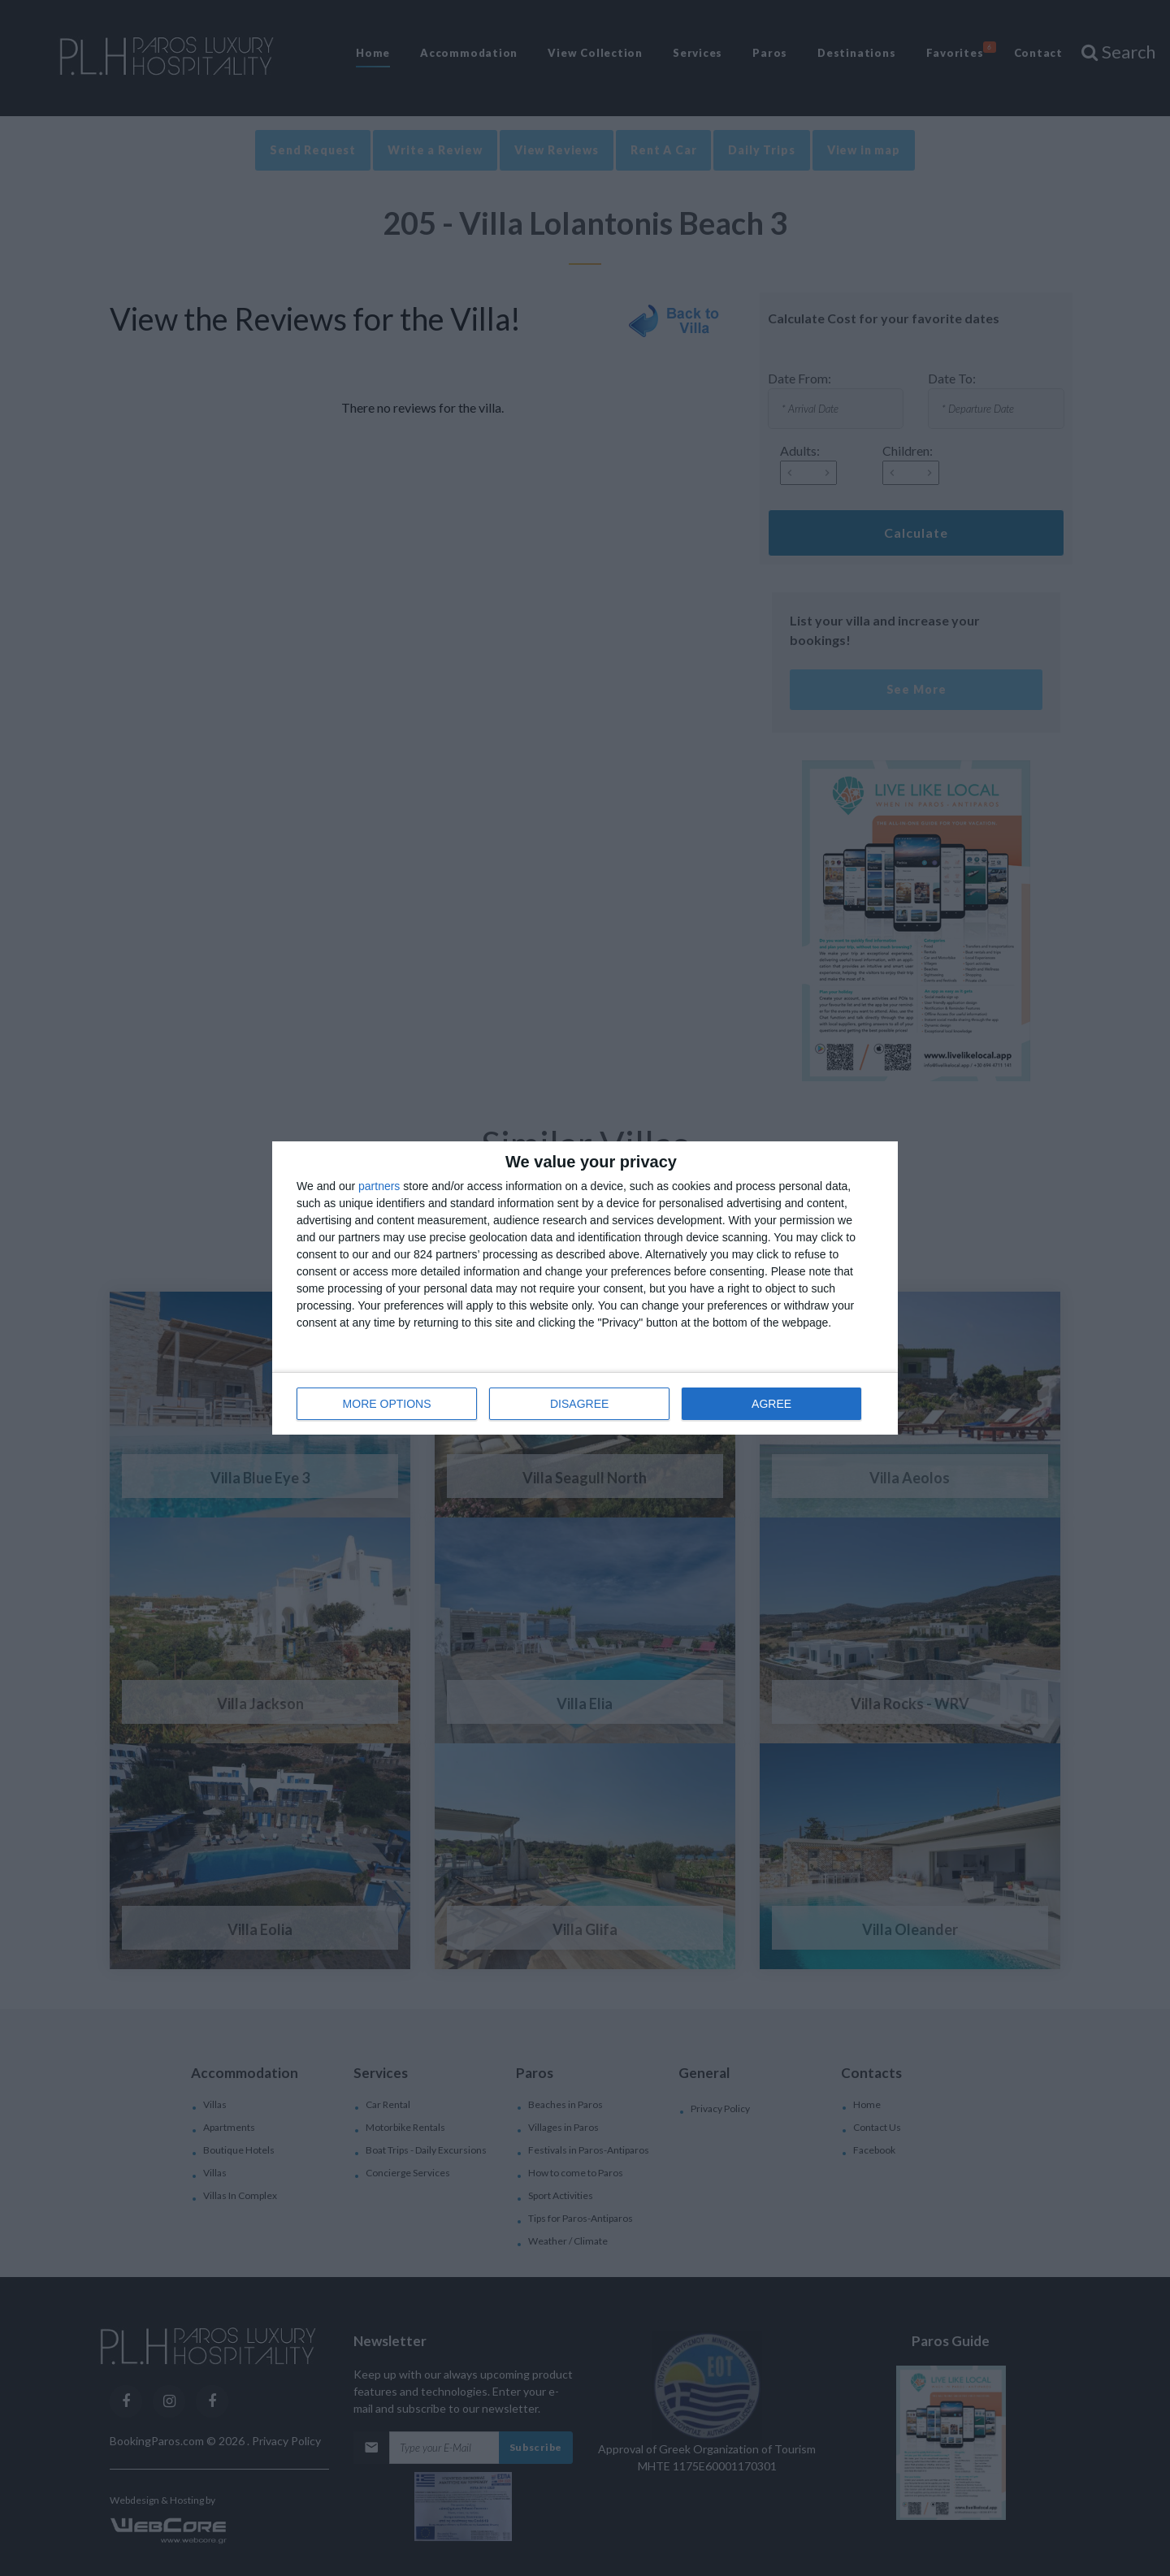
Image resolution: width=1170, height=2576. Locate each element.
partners (379, 1186)
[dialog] (585, 1288)
